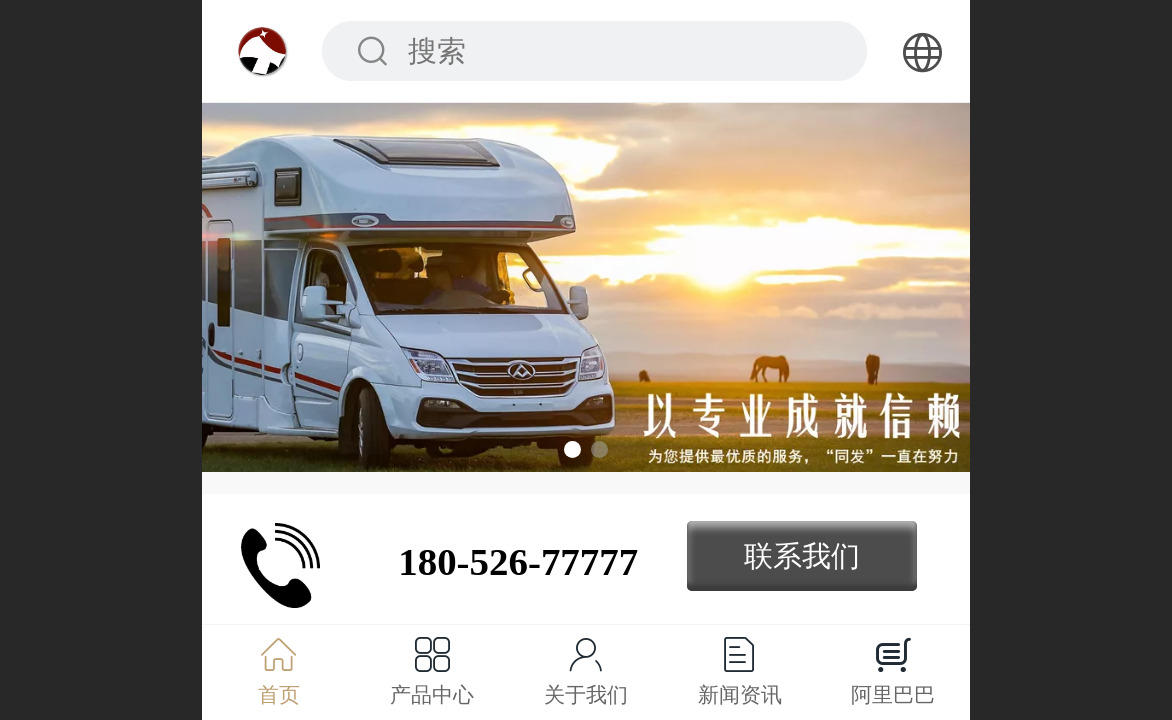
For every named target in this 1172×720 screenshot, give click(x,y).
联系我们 (802, 556)
